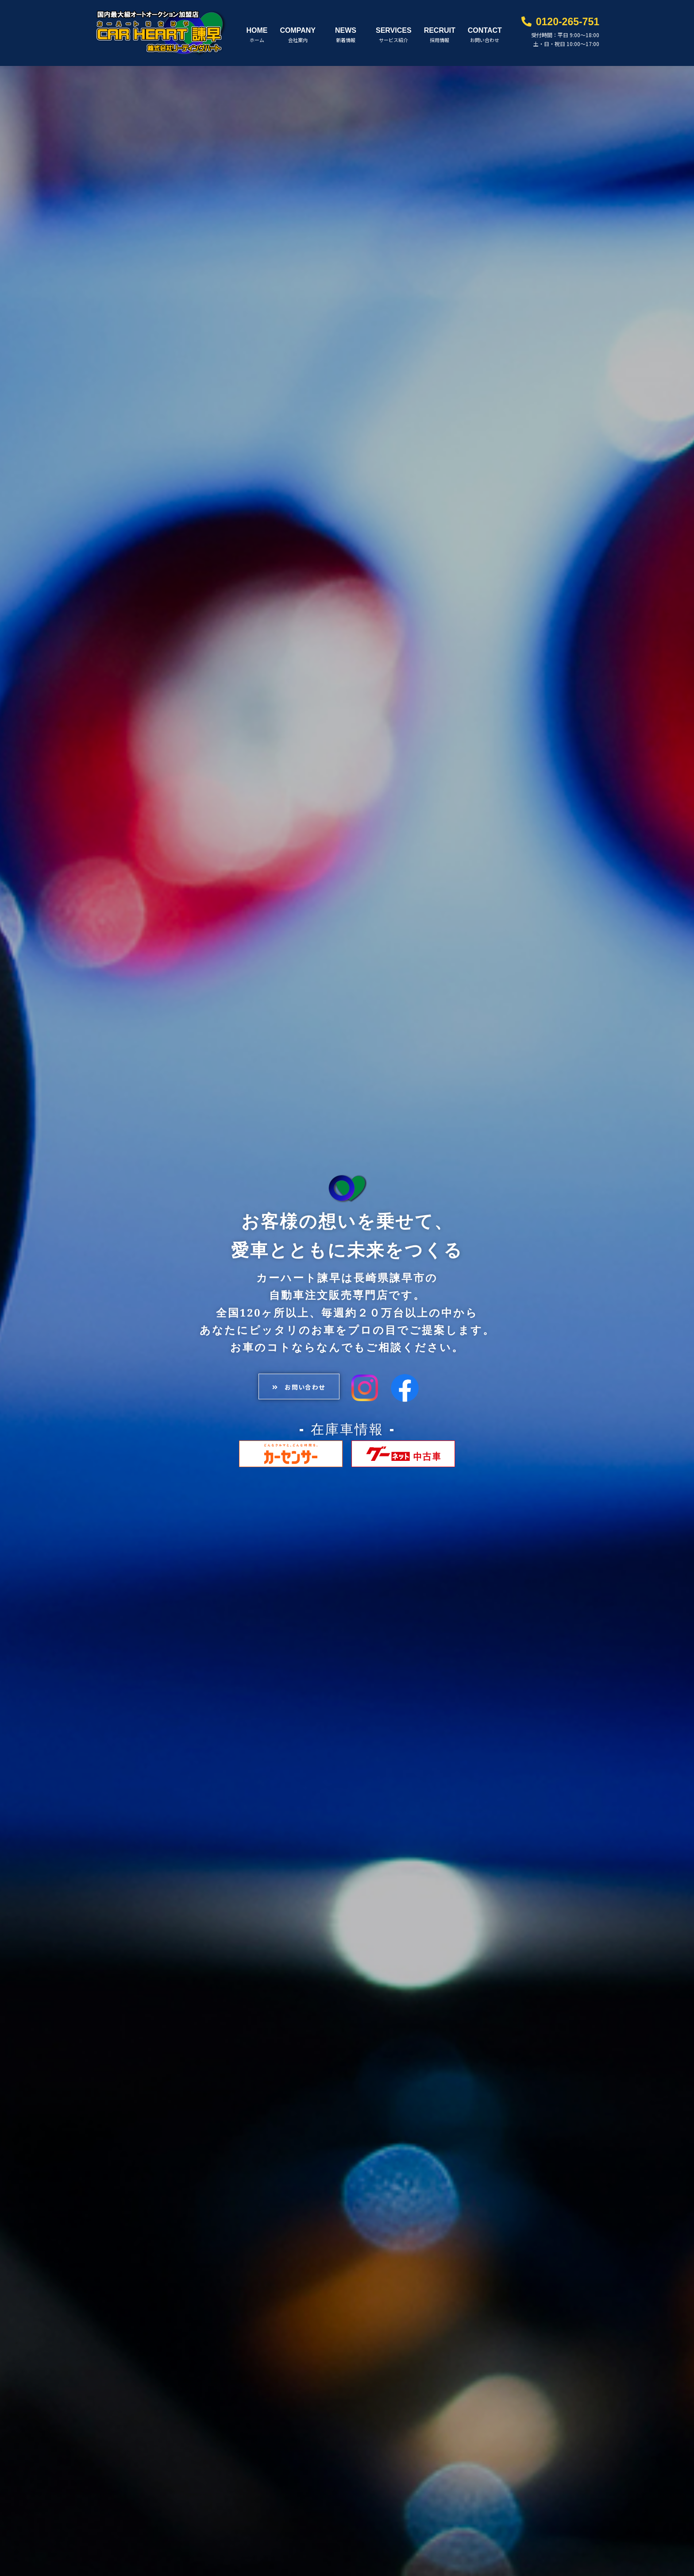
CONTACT (485, 25)
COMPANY (298, 25)
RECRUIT (439, 25)
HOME (256, 25)
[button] (292, 1377)
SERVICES (394, 25)
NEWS (345, 25)
